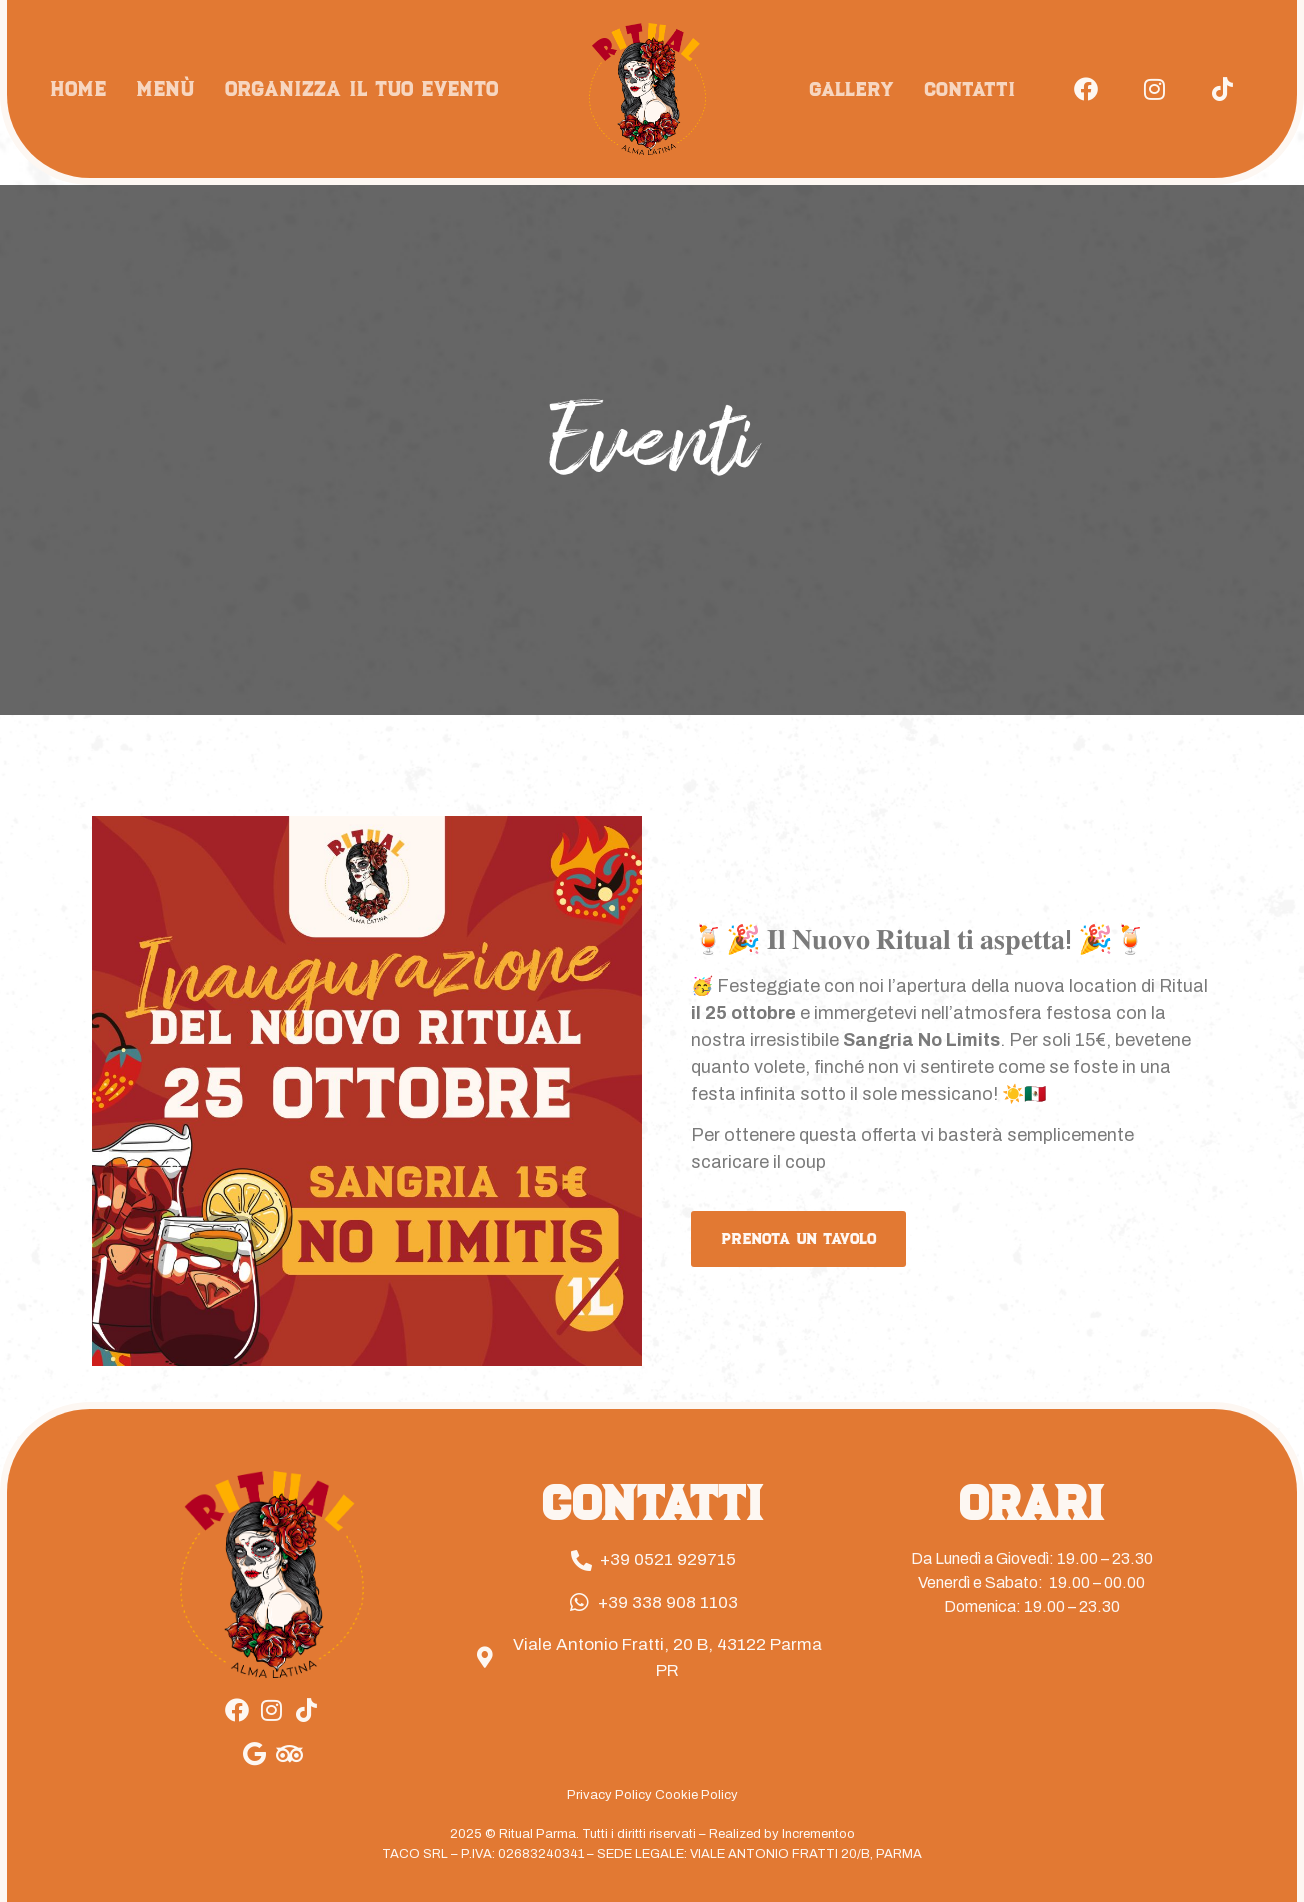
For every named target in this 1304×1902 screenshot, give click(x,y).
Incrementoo (818, 1834)
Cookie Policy (696, 1795)
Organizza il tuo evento (361, 88)
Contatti (969, 89)
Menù (165, 88)
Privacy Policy (609, 1795)
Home (78, 88)
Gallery (851, 89)
